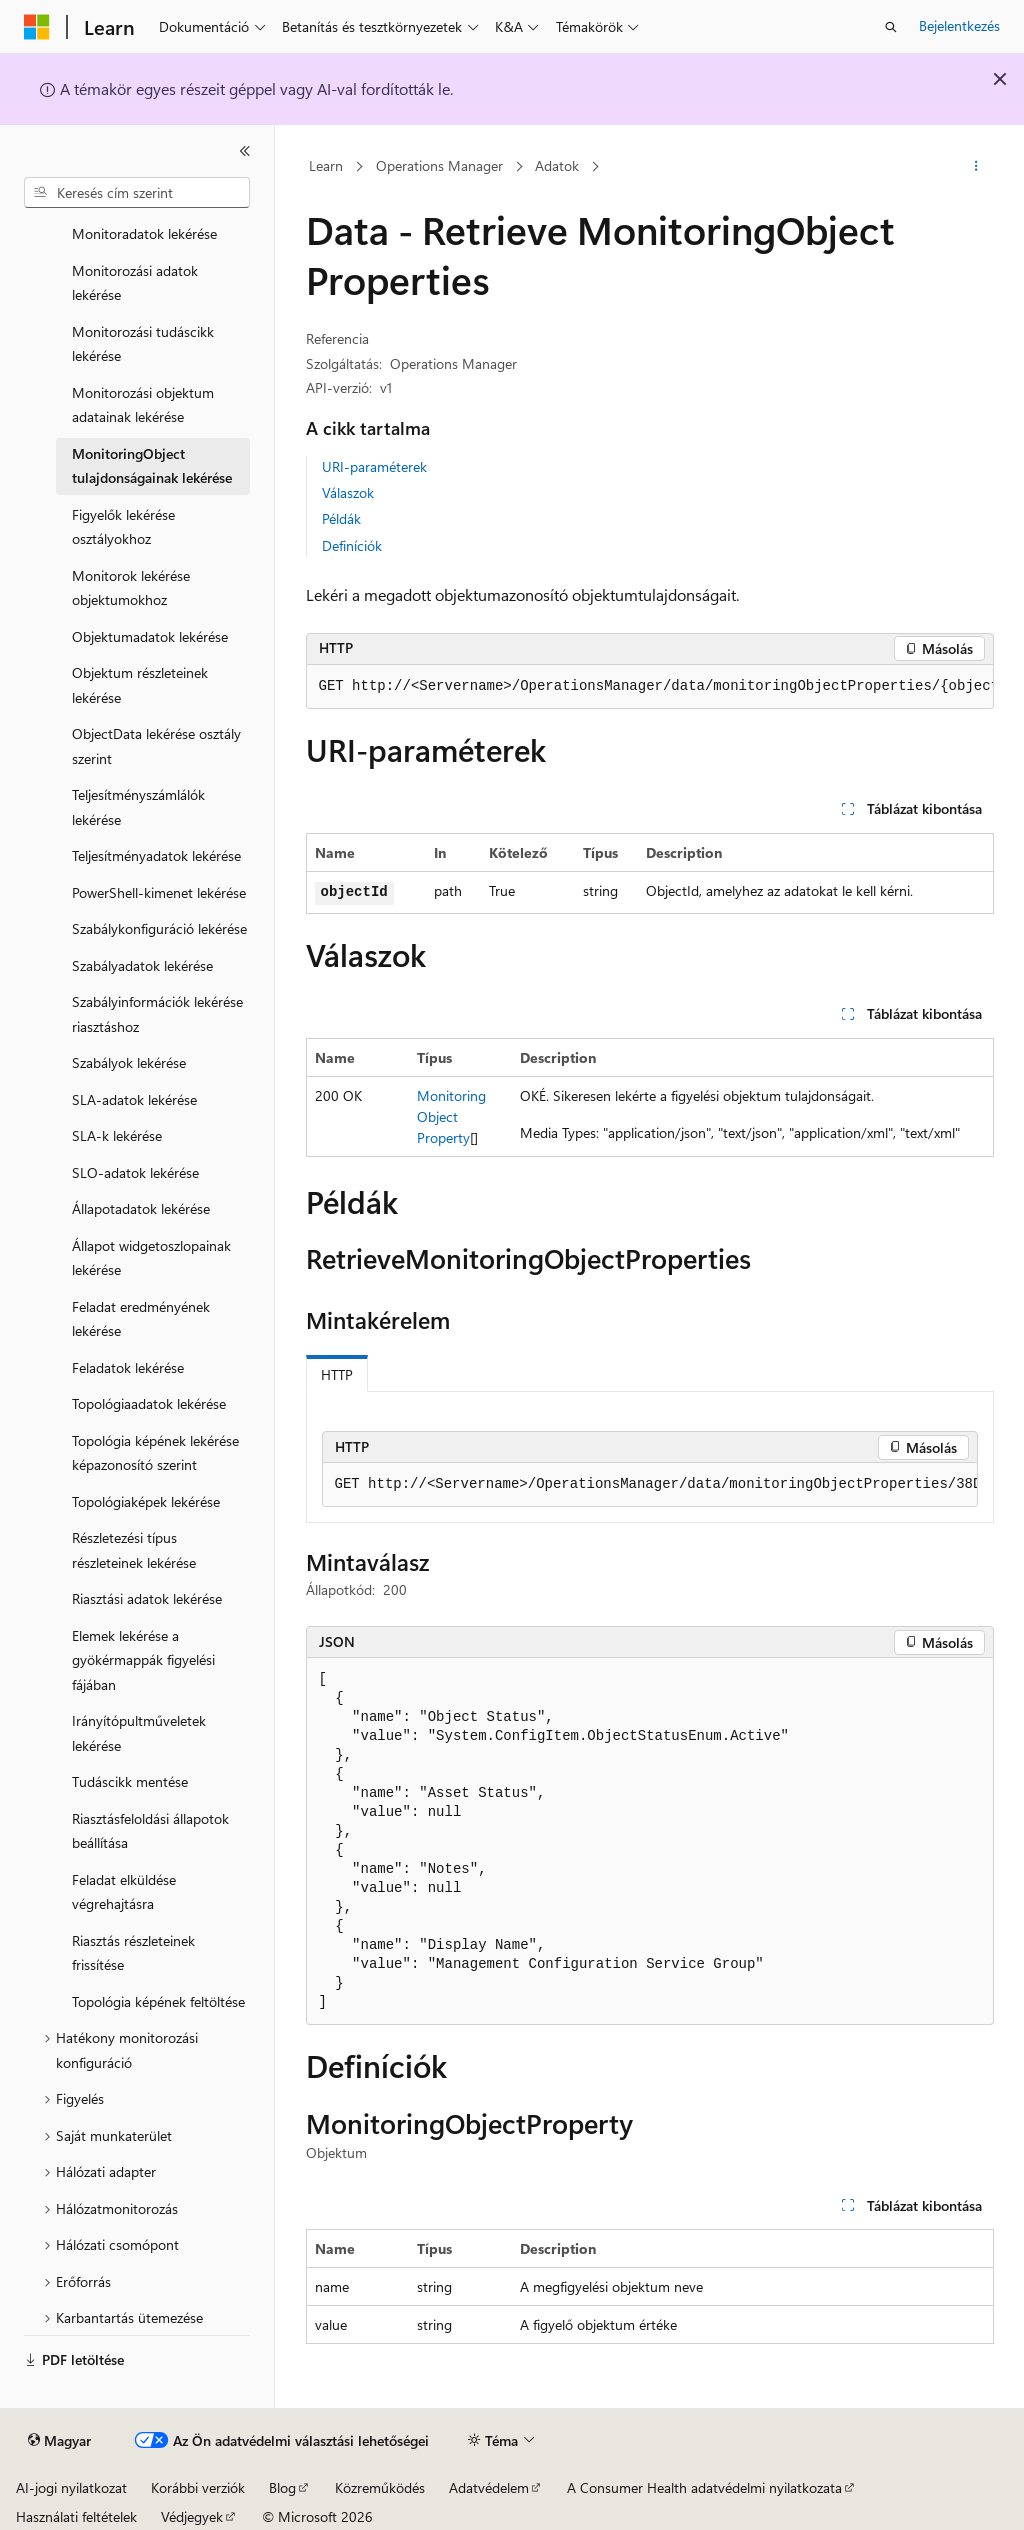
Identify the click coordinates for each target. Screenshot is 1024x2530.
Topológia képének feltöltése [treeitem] (158, 2001)
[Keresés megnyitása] (891, 27)
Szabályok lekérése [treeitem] (129, 1062)
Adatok (557, 165)
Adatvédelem (489, 2487)
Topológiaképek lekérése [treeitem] (146, 1501)
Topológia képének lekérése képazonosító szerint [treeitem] (155, 1453)
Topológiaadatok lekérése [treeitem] (149, 1403)
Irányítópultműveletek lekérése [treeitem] (139, 1733)
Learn (326, 165)
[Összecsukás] (245, 151)
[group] (650, 687)
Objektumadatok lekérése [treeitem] (150, 636)
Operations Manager (439, 165)
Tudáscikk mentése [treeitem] (130, 1781)
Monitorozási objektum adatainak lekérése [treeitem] (143, 405)
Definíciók (352, 545)
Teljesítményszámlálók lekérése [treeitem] (138, 807)
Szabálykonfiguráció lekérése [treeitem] (159, 928)
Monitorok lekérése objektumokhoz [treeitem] (131, 588)
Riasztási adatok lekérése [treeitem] (147, 1598)
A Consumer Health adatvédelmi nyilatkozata (704, 2487)
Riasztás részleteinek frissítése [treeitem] (133, 1953)
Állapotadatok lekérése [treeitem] (141, 1208)
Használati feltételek (76, 2516)
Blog (282, 2487)
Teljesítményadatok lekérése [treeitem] (156, 855)
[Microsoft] (37, 27)
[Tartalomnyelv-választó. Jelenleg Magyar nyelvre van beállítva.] (59, 2441)
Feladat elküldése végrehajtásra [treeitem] (124, 1892)
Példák (341, 518)
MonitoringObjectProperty (451, 1116)
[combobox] (137, 193)
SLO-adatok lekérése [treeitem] (135, 1172)
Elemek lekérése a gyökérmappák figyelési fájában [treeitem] (143, 1660)
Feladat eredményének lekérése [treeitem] (141, 1319)
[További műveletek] (975, 167)
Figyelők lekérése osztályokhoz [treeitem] (123, 527)
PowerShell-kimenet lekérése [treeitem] (159, 892)
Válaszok (348, 492)
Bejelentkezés (959, 25)
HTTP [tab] (337, 1374)
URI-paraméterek (374, 466)
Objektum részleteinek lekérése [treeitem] (140, 685)
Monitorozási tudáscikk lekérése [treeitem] (143, 344)
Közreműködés (380, 2487)
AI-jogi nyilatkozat (71, 2487)
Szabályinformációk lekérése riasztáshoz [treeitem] (157, 1014)
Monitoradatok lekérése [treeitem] (144, 233)
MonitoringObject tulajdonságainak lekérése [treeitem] (152, 466)
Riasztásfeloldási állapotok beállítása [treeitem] (150, 1831)
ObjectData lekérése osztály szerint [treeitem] (156, 746)
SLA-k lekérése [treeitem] (117, 1135)
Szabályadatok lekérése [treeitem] (142, 965)
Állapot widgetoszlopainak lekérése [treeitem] (151, 1258)
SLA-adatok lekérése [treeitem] (134, 1099)
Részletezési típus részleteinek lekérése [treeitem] (134, 1550)
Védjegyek (192, 2516)
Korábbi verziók (198, 2487)
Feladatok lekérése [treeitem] (128, 1367)
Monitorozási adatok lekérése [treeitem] (135, 283)
